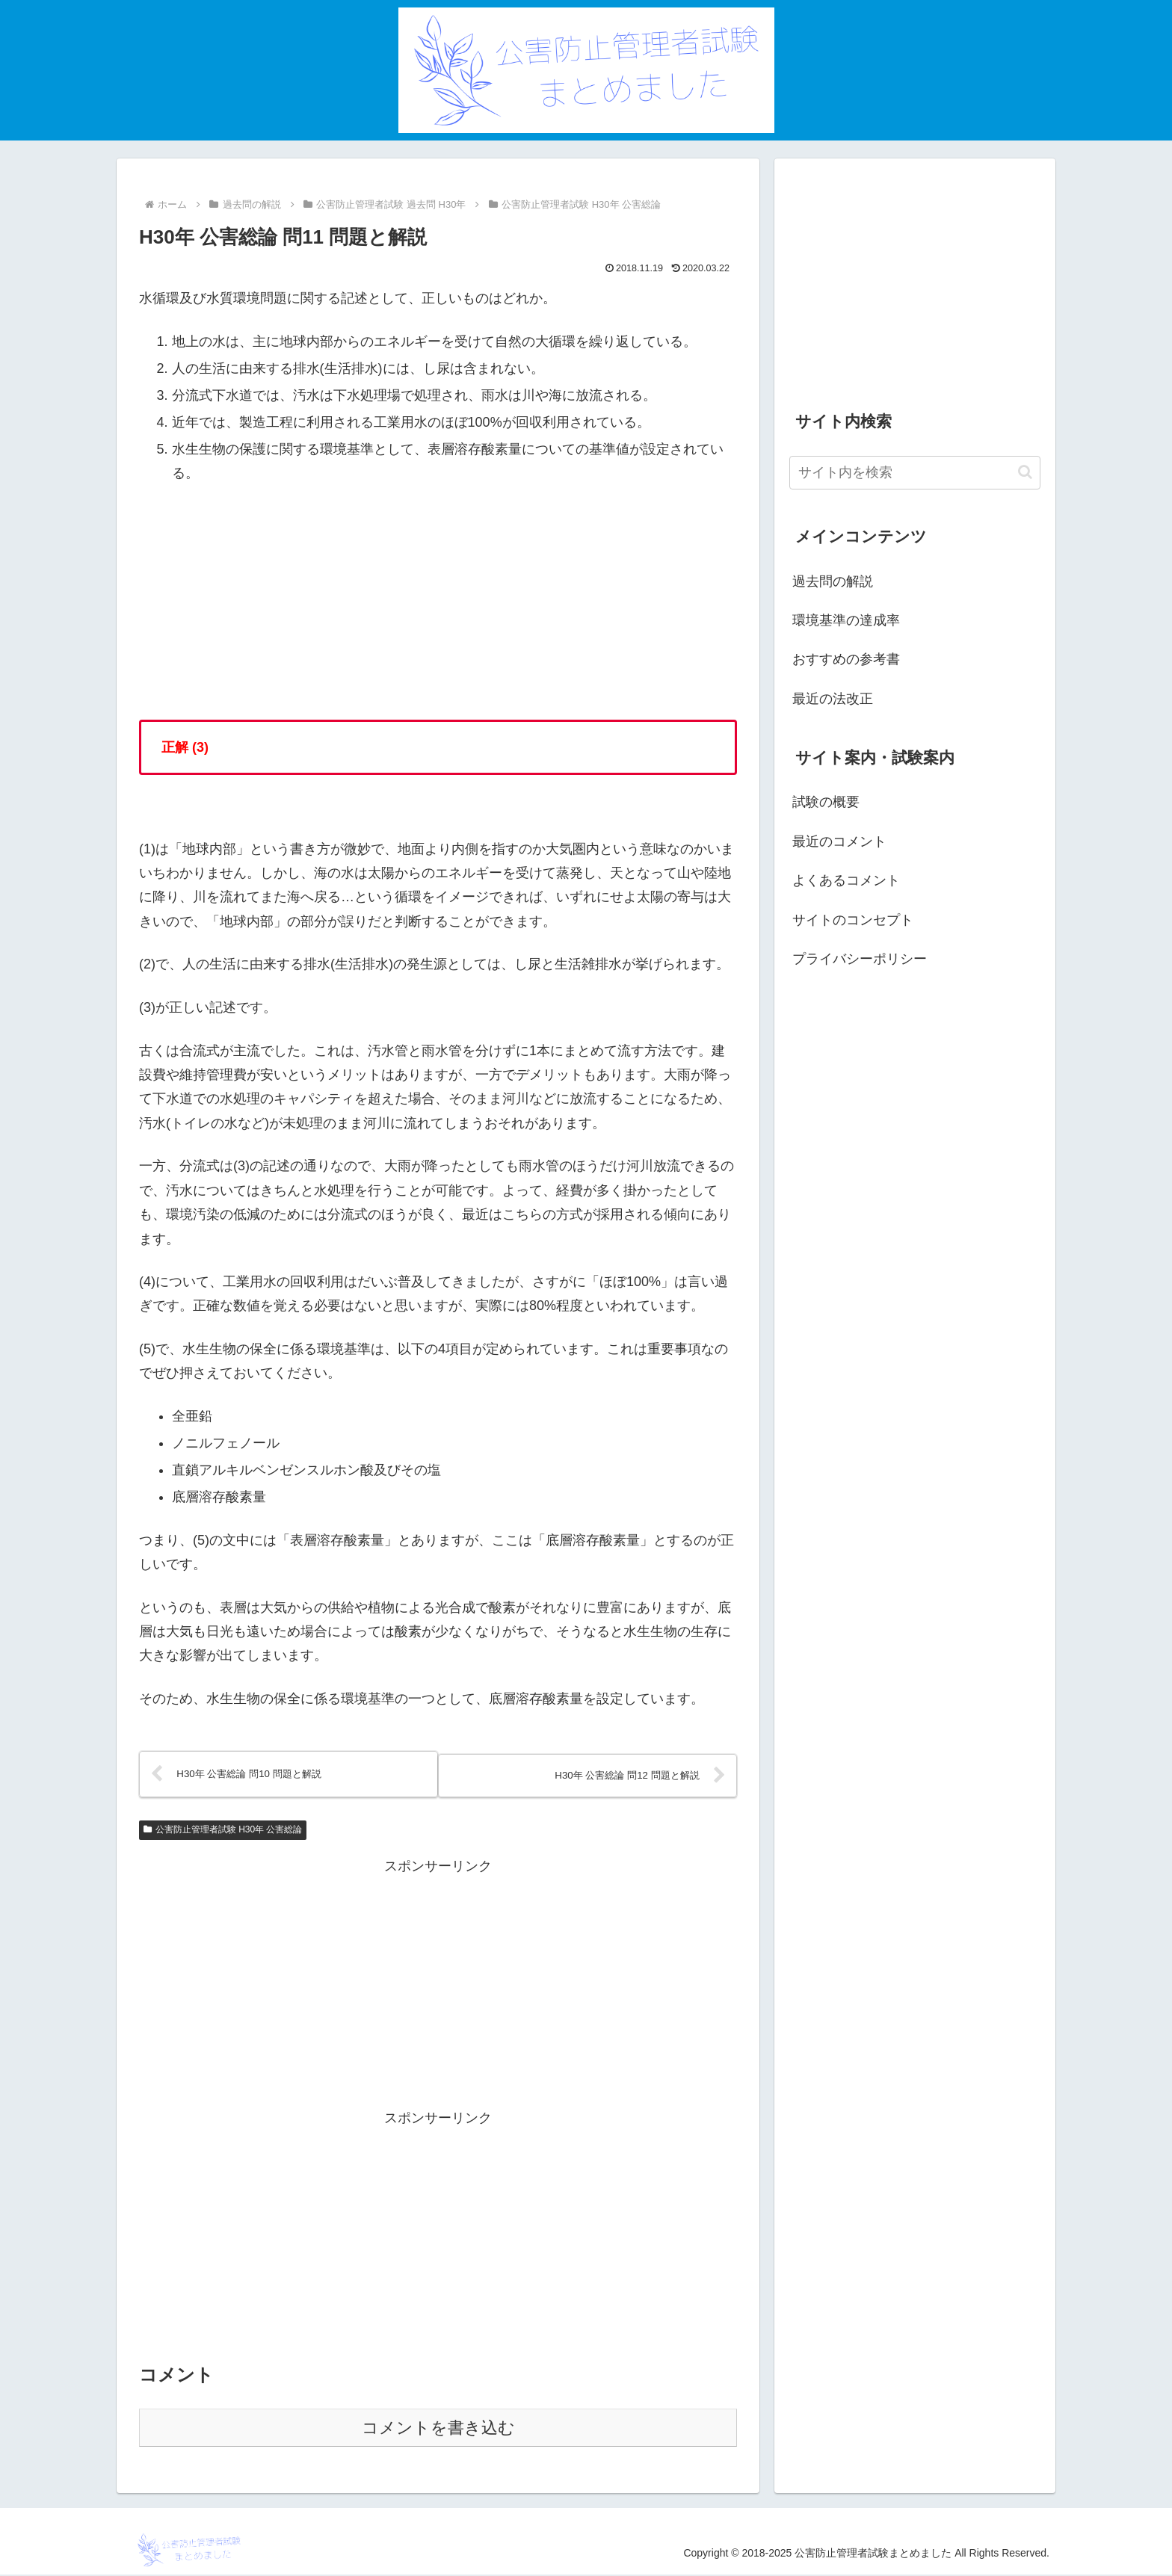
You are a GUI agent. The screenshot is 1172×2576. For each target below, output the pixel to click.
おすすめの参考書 (846, 659)
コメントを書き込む (438, 2429)
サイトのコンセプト (852, 919)
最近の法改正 (832, 698)
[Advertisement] (438, 1984)
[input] (914, 472)
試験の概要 (826, 801)
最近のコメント (839, 841)
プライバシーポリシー (859, 958)
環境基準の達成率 (846, 620)
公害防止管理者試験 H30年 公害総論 (223, 1831)
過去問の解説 (832, 581)
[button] (1025, 472)
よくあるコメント (846, 880)
